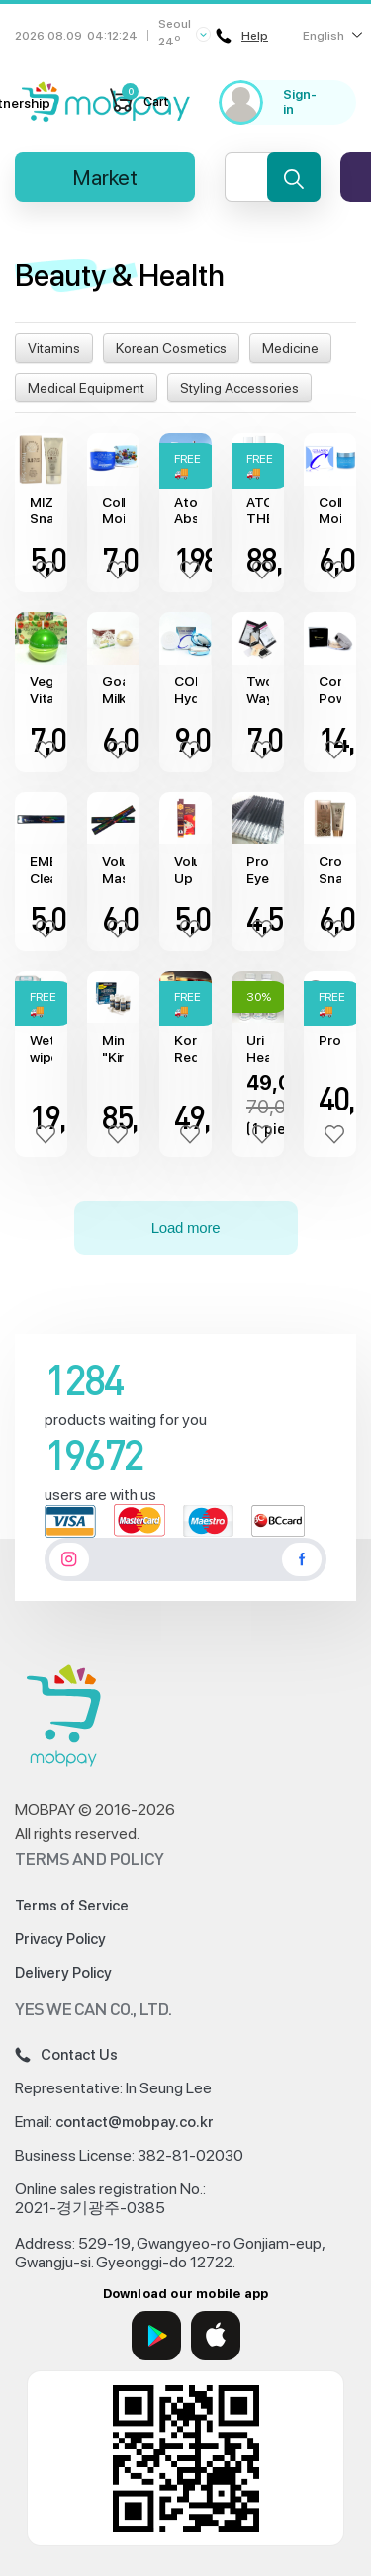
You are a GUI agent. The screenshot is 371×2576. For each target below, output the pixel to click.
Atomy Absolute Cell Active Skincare (185, 511)
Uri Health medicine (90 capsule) (257, 1049)
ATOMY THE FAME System (257, 511)
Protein (330, 1040)
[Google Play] (156, 2335)
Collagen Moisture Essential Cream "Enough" (330, 511)
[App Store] (215, 2335)
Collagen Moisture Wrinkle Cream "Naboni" (113, 511)
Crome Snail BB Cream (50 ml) (330, 870)
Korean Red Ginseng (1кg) (185, 1049)
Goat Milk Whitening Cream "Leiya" (113, 690)
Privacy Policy (60, 1939)
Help (241, 36)
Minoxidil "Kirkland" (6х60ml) (113, 1049)
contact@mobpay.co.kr (134, 2122)
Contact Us (66, 2055)
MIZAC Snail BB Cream (41, 511)
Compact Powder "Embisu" (330, 690)
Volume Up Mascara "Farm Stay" (185, 870)
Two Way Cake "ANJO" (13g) (257, 690)
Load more (185, 1227)
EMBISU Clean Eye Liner (41, 870)
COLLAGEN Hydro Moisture (185, 690)
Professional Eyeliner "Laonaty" (257, 870)
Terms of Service (72, 1905)
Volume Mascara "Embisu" (113, 870)
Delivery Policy (63, 1973)
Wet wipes (41, 1048)
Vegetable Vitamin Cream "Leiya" (41, 690)
